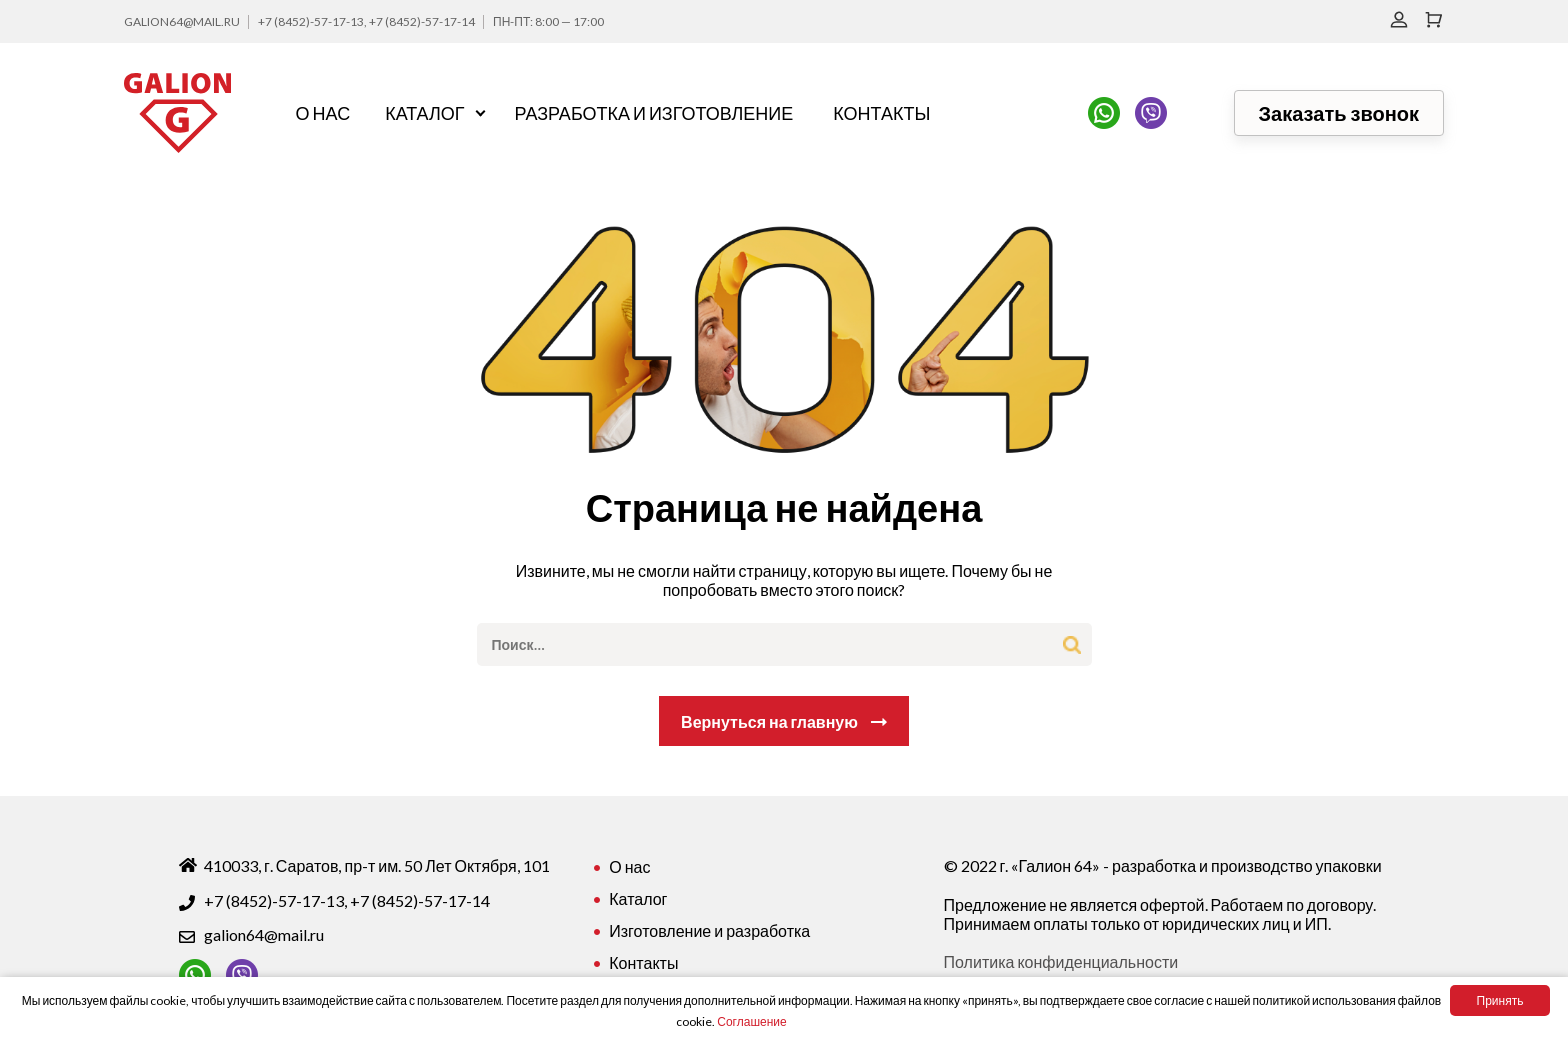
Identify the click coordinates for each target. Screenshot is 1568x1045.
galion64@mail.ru (182, 21)
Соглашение (751, 1021)
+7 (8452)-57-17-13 (311, 21)
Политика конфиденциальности (1061, 961)
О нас (323, 113)
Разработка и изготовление (654, 113)
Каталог (424, 113)
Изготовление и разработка (709, 930)
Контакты (881, 113)
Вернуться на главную (769, 721)
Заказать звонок (1339, 113)
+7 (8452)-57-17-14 (422, 21)
